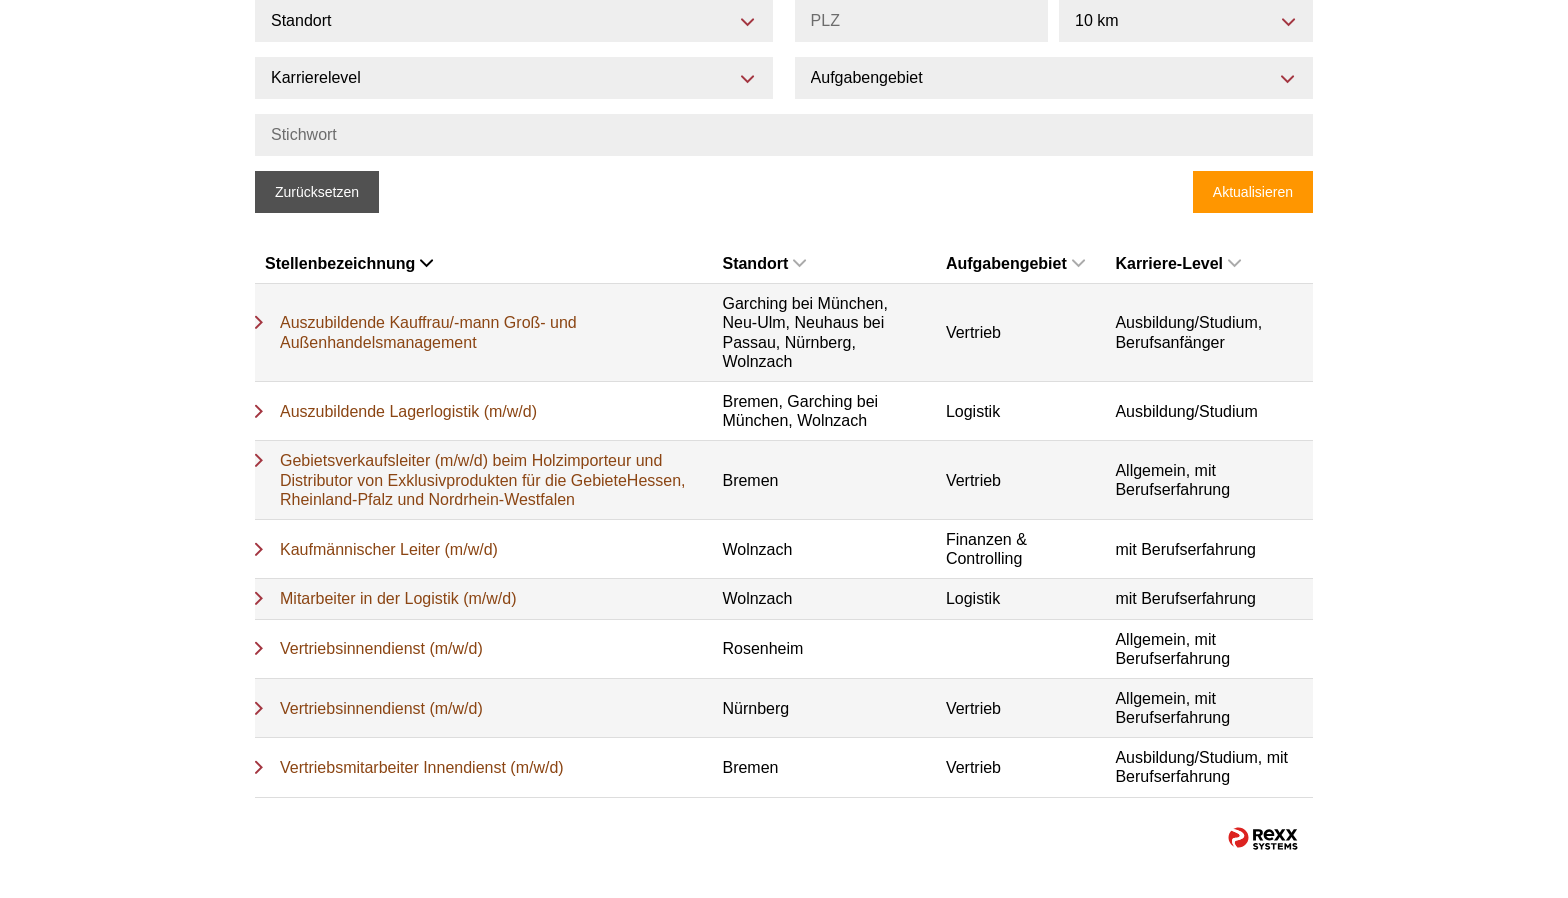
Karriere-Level (1178, 263)
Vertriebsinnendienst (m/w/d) (381, 648)
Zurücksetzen (317, 192)
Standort (764, 263)
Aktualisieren (1253, 192)
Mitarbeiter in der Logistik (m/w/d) (398, 598)
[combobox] (1186, 21)
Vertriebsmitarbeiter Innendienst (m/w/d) (422, 767)
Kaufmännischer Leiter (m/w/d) (389, 549)
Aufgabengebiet (1015, 263)
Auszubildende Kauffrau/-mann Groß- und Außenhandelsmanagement (428, 332)
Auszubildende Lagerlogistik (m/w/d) (408, 411)
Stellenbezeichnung (349, 263)
